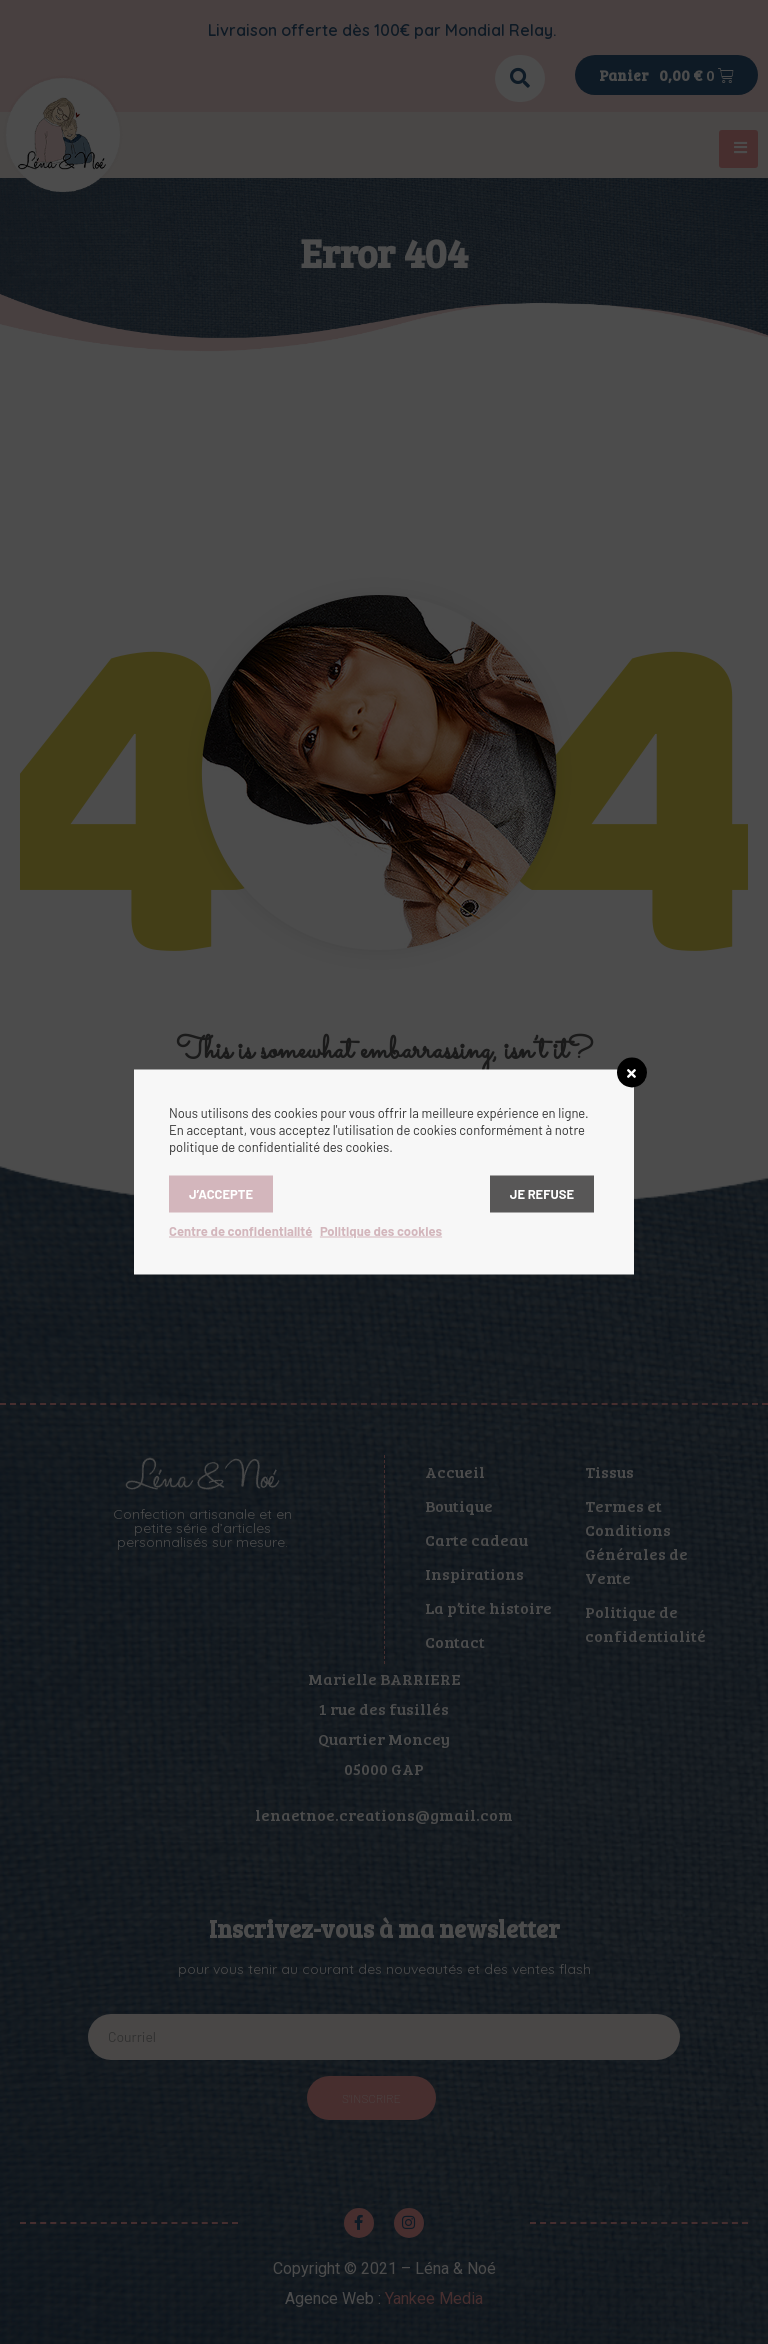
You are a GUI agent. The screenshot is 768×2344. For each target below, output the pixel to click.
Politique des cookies (381, 1231)
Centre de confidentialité (240, 1231)
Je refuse (542, 1194)
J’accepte (221, 1194)
